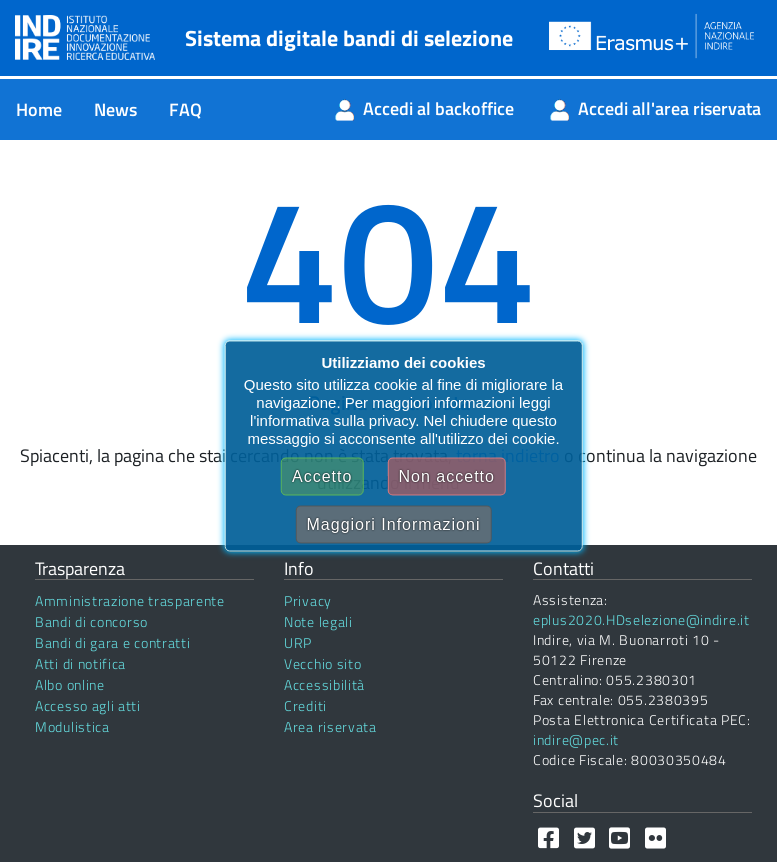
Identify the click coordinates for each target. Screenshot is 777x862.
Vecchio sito (322, 663)
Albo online (70, 684)
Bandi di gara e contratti (113, 642)
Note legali (318, 621)
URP (298, 642)
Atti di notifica (80, 663)
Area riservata (330, 726)
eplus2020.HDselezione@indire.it (641, 619)
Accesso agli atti (88, 705)
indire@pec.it (576, 739)
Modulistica (72, 726)
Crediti (305, 705)
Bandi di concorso (91, 621)
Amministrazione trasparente (130, 600)
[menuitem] (39, 109)
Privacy (308, 600)
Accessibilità (324, 684)
